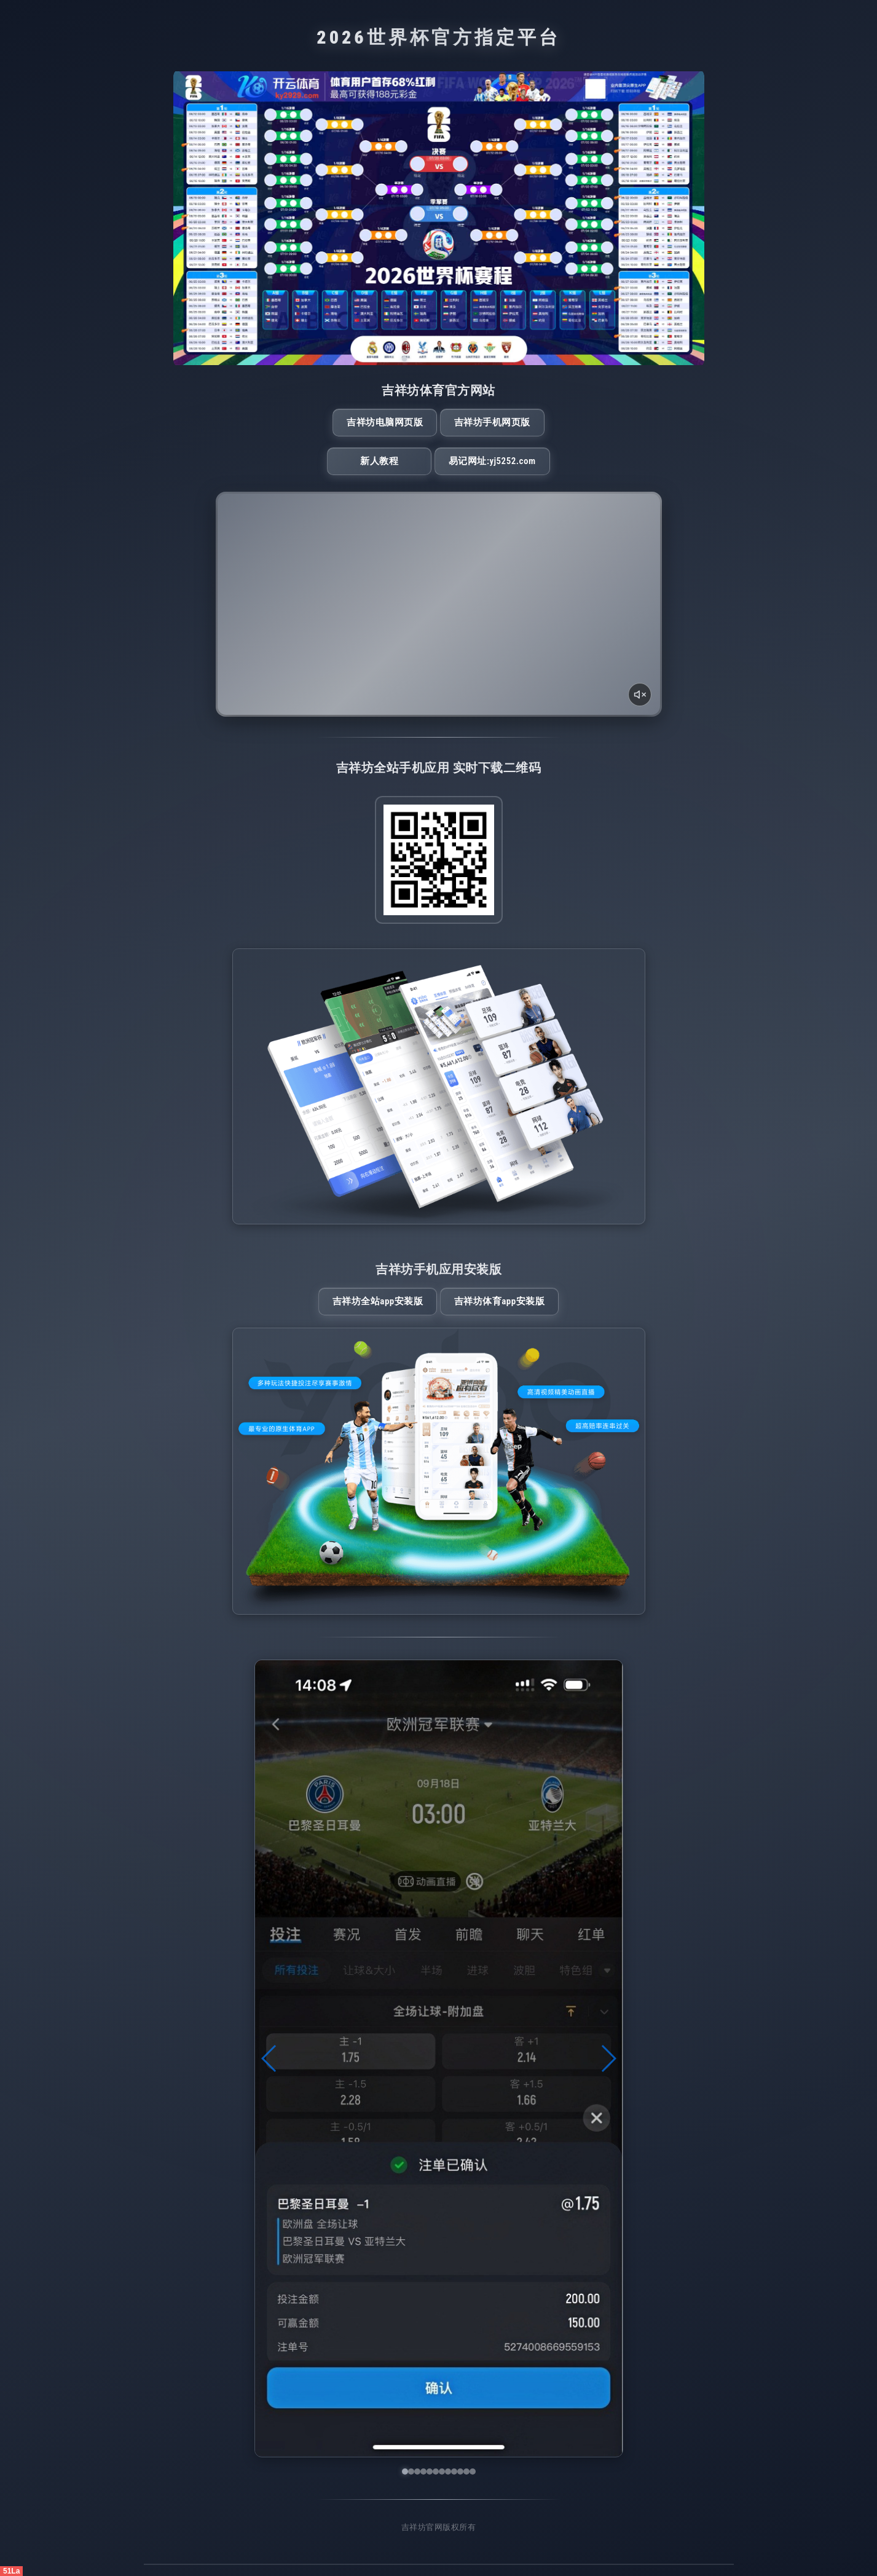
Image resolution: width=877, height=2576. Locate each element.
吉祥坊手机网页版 (492, 422)
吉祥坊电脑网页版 (385, 422)
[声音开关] (639, 694)
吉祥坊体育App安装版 (499, 1301)
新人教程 (379, 461)
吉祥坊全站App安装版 (377, 1301)
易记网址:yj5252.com (492, 461)
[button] (269, 2058)
